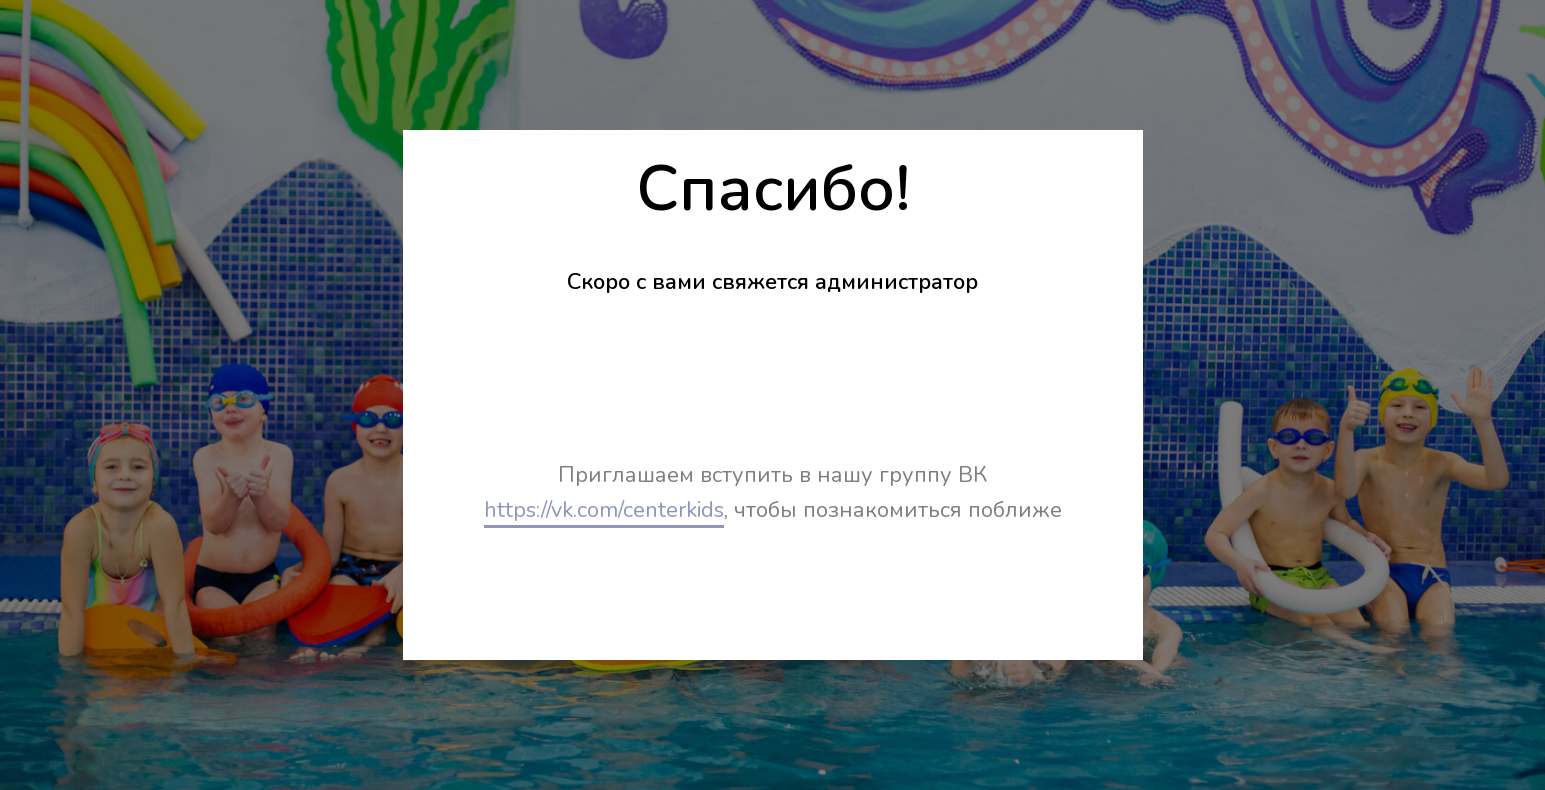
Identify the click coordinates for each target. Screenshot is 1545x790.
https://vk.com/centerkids (604, 510)
